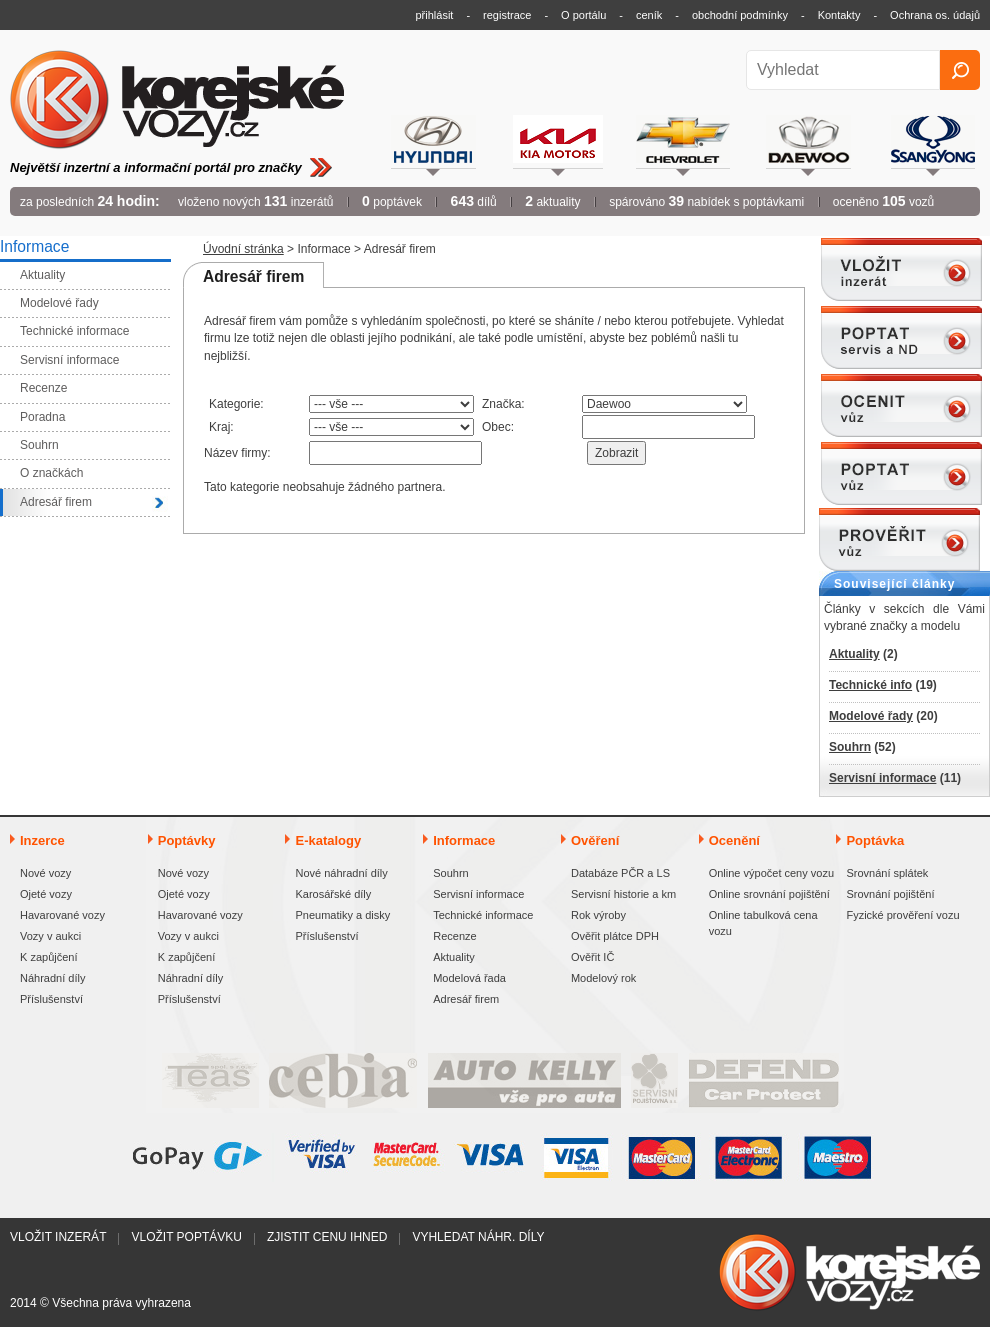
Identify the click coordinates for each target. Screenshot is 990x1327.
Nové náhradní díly (341, 873)
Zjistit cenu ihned (327, 1237)
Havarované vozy (62, 915)
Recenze (454, 936)
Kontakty (839, 15)
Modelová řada (469, 978)
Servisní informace (882, 778)
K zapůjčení (48, 957)
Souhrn (850, 747)
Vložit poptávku (186, 1237)
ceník (649, 15)
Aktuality (854, 654)
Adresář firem (466, 999)
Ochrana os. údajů (935, 15)
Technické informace (483, 915)
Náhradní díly (52, 978)
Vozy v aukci (50, 936)
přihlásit (435, 15)
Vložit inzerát (58, 1237)
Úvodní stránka (243, 249)
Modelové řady (871, 716)
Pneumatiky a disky (342, 915)
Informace (323, 249)
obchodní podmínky (740, 15)
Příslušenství (51, 999)
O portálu (583, 15)
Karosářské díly (333, 894)
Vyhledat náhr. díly (478, 1237)
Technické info (870, 685)
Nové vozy (45, 873)
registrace (507, 15)
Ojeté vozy (46, 894)
